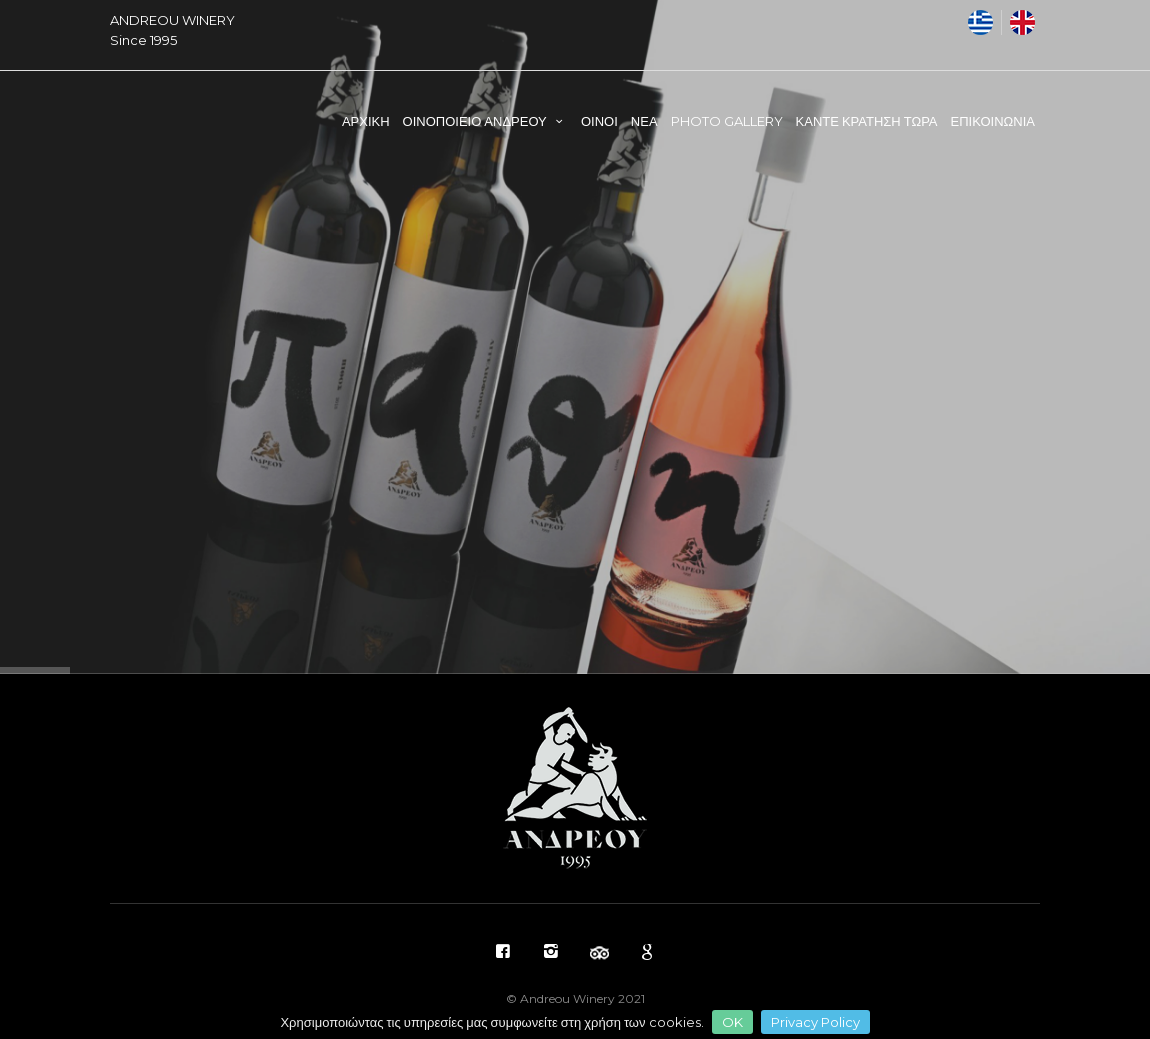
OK (732, 1022)
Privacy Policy (815, 1022)
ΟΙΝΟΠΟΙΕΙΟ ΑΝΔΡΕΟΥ (485, 121)
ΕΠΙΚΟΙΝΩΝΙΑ (993, 121)
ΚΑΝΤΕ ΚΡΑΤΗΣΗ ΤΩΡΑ (867, 121)
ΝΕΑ (644, 121)
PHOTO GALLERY (727, 121)
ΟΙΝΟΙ (599, 121)
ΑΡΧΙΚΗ (366, 121)
